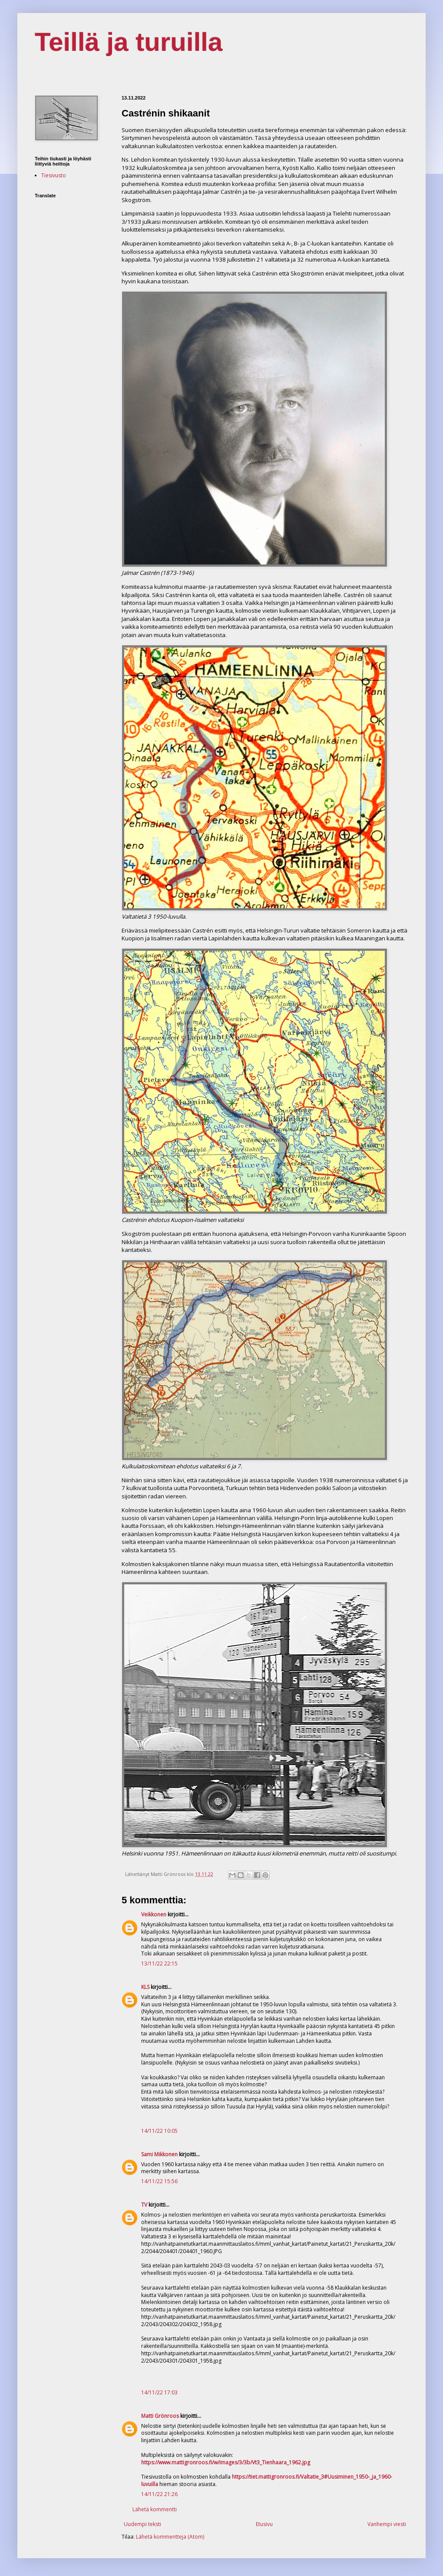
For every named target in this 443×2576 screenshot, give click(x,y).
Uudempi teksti (142, 2524)
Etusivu (264, 2524)
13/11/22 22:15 (159, 1963)
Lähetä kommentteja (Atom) (170, 2536)
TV (144, 2204)
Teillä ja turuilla (128, 41)
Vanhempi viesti (386, 2524)
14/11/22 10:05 (159, 2130)
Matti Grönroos (160, 2416)
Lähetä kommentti (154, 2509)
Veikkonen (153, 1914)
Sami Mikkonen (159, 2154)
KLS (145, 1987)
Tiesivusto (53, 175)
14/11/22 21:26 (159, 2494)
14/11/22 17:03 (159, 2392)
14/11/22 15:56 (159, 2181)
